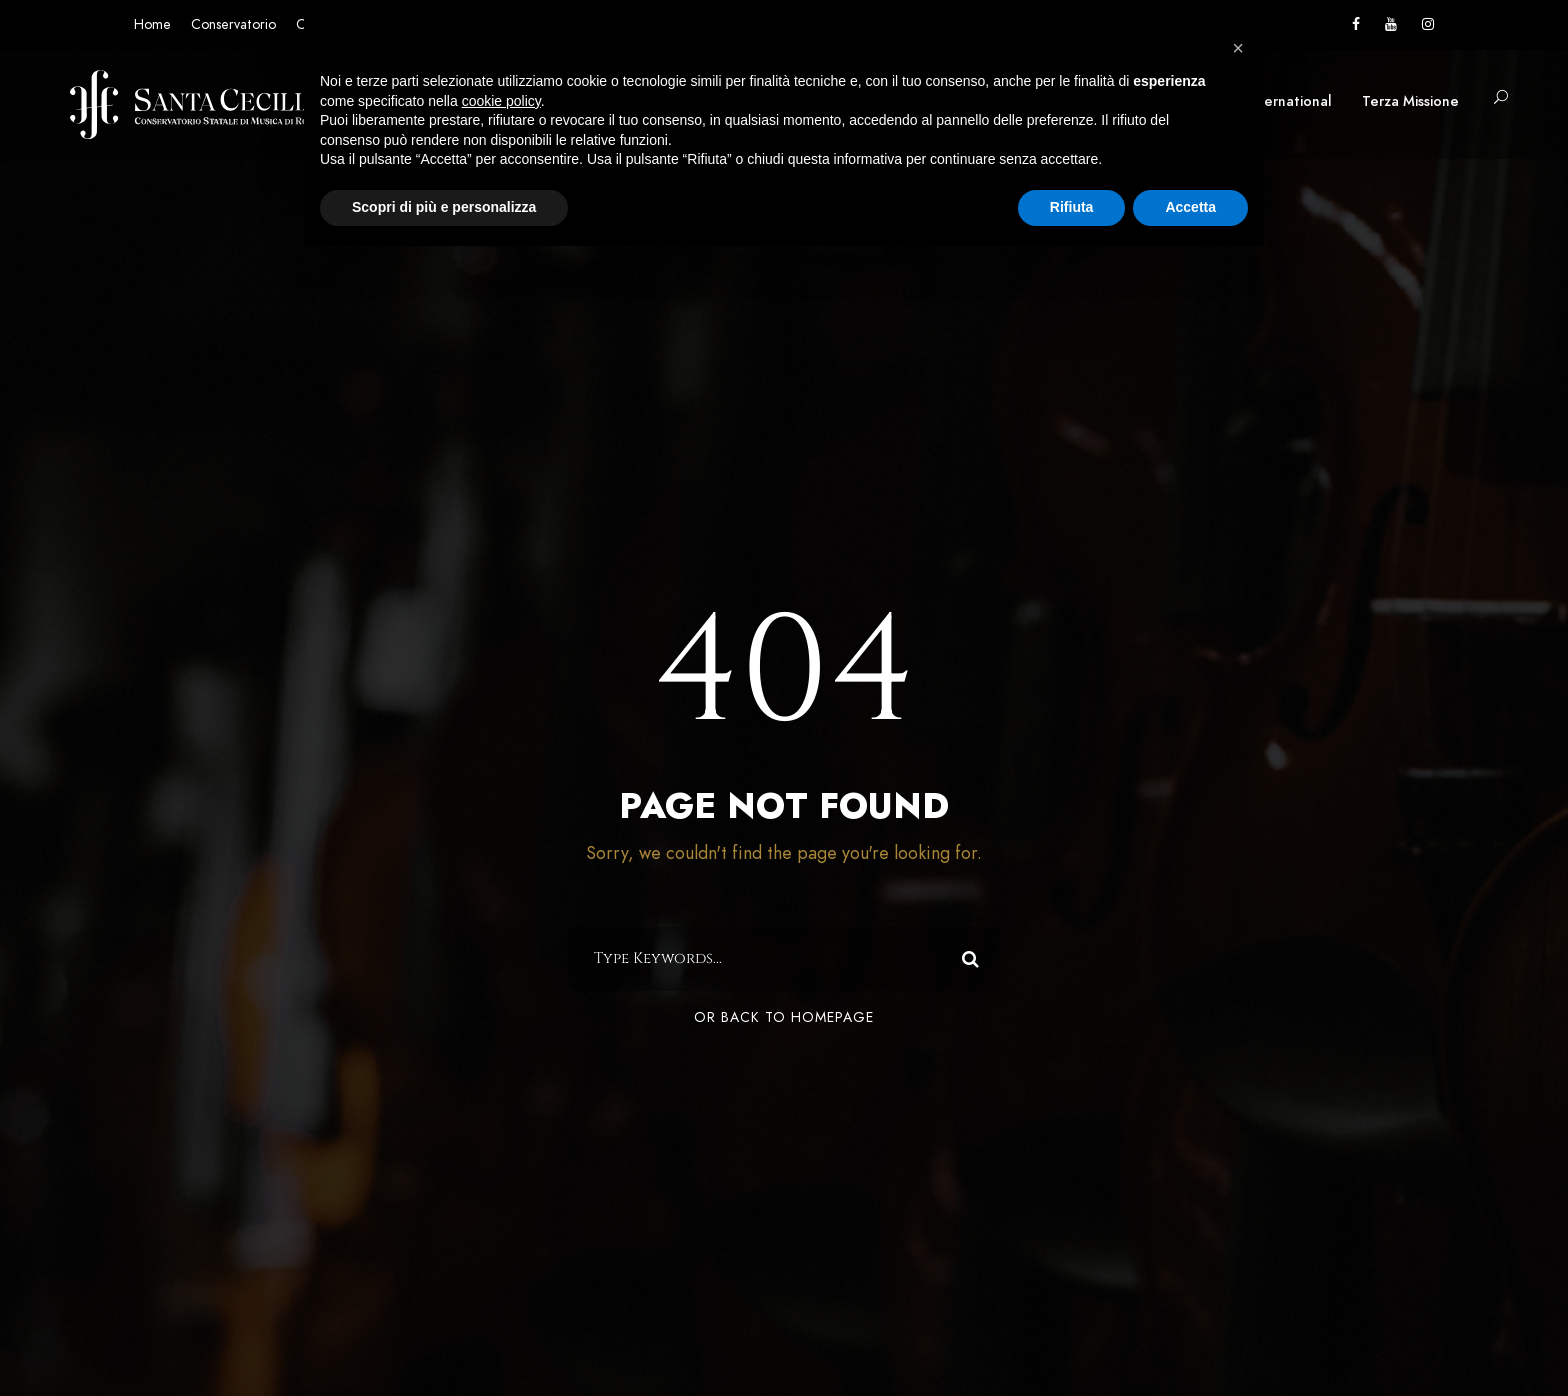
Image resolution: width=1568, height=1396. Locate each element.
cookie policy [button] (501, 101)
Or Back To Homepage (784, 1017)
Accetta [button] (1190, 207)
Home (152, 24)
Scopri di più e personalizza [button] (444, 207)
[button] (1238, 48)
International (1289, 101)
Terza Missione (1410, 101)
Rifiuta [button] (1072, 207)
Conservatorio (233, 24)
